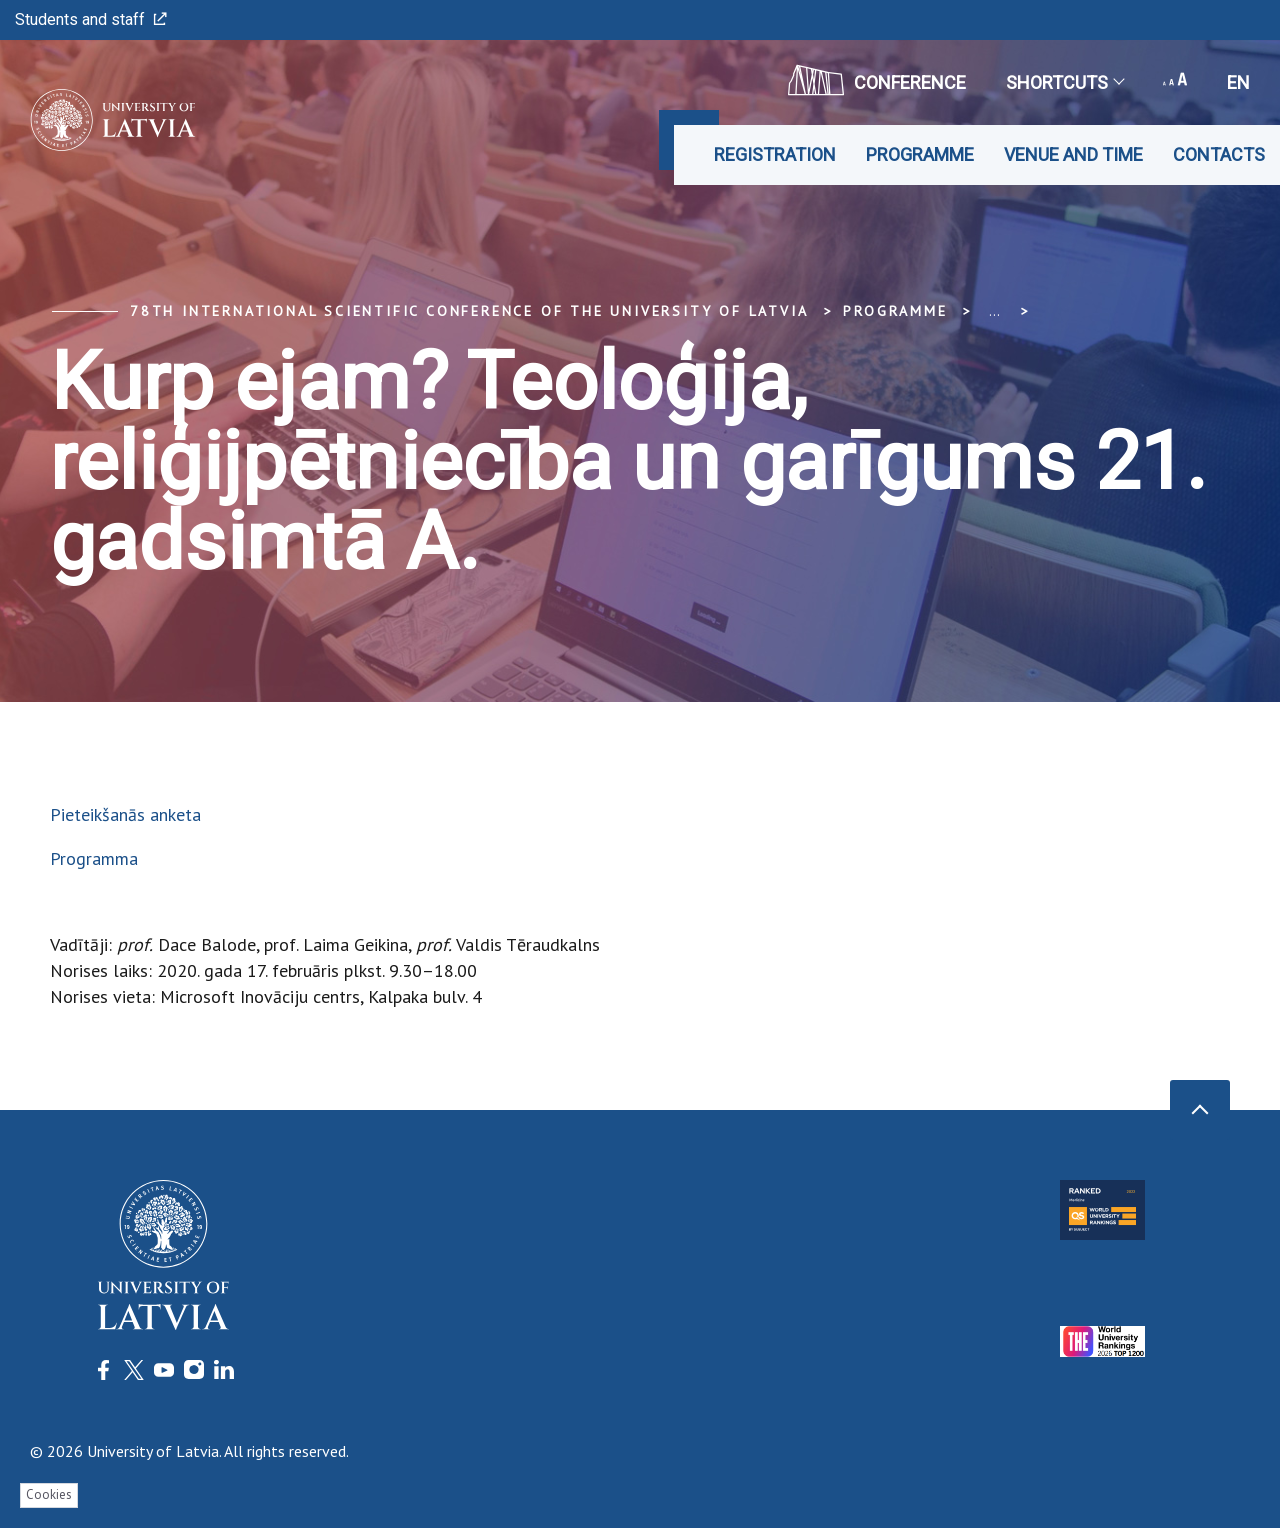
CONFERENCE (877, 80)
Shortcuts (1064, 82)
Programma (94, 858)
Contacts (1219, 154)
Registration (775, 154)
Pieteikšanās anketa (125, 814)
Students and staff (91, 19)
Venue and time (1073, 154)
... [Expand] (994, 311)
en (1238, 82)
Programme (920, 154)
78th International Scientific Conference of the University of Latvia (469, 311)
